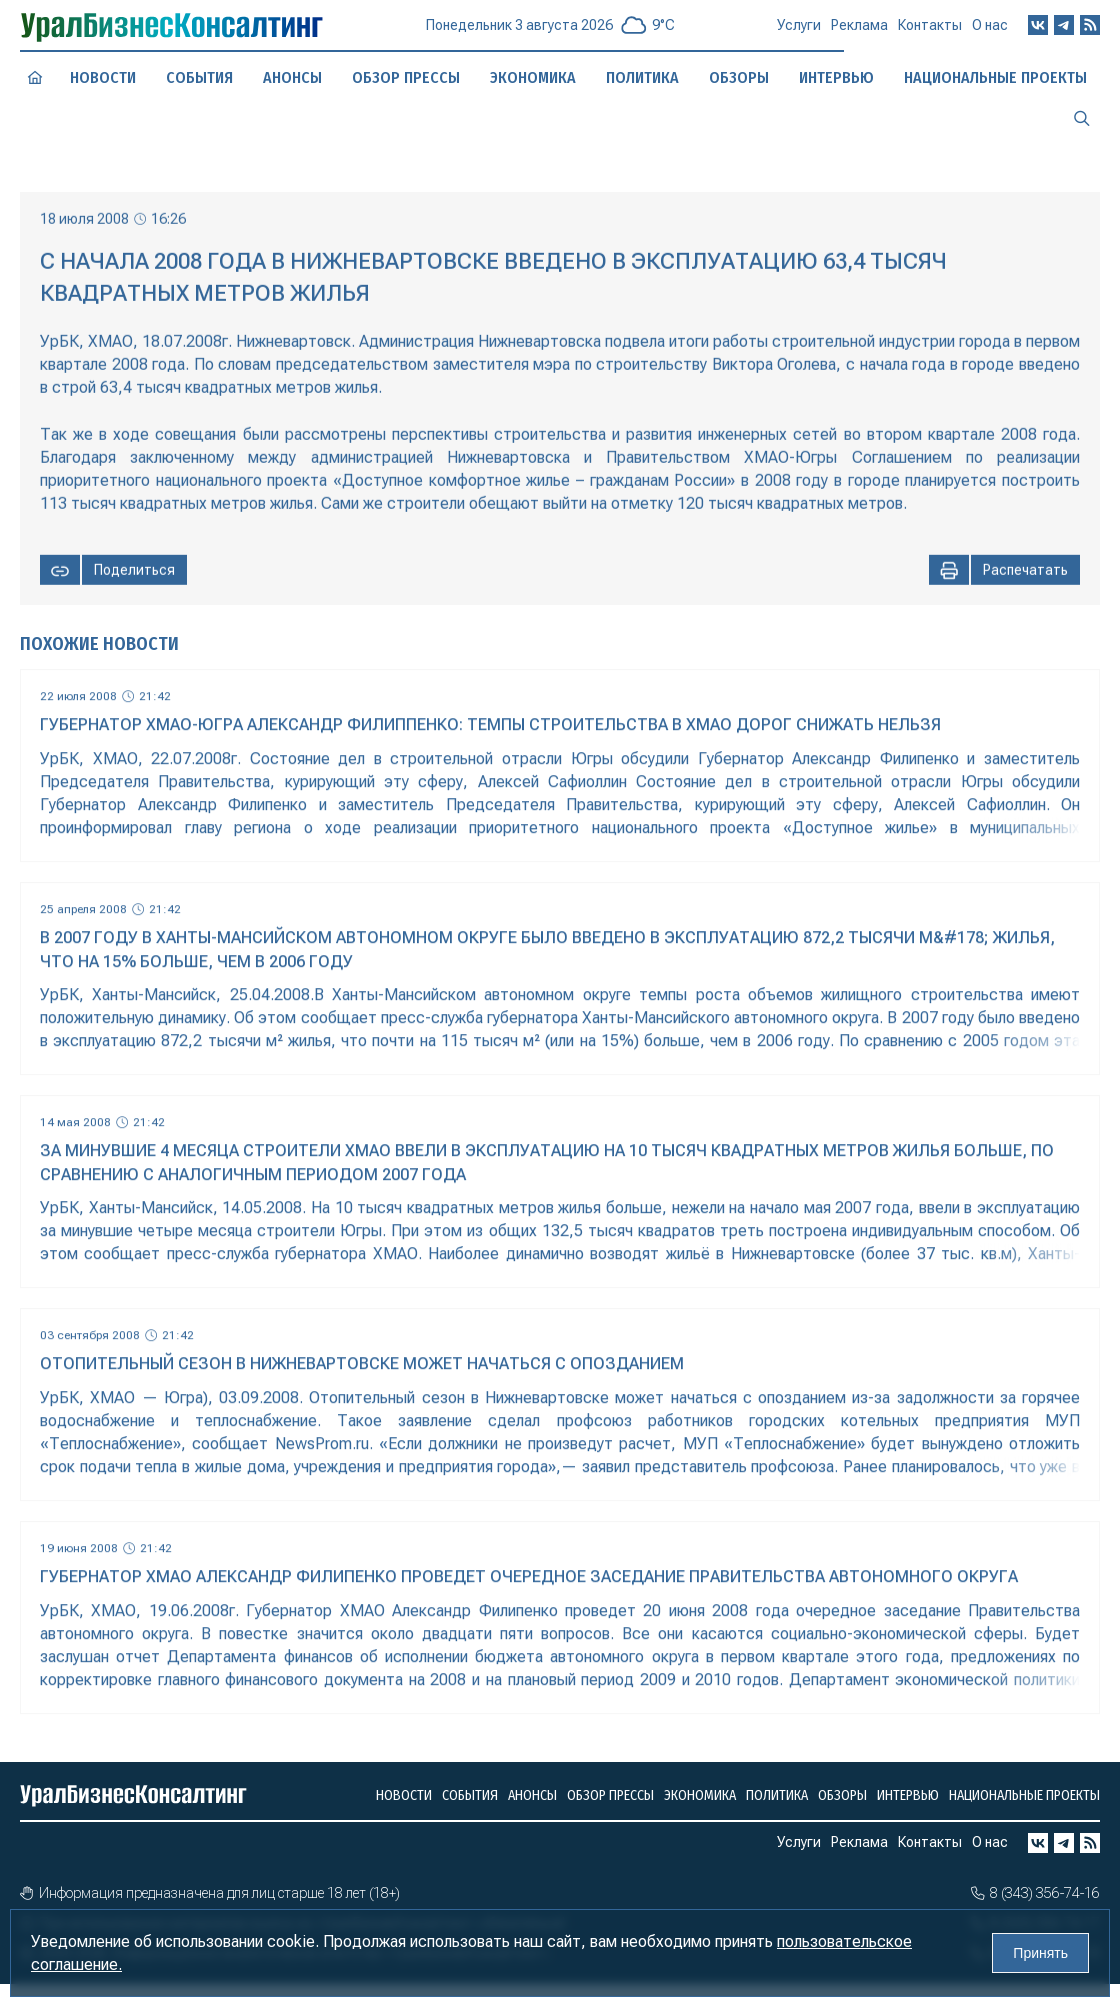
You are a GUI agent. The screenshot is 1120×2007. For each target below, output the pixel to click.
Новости (102, 77)
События (199, 77)
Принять (1040, 1953)
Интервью (908, 1795)
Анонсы (292, 78)
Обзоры (739, 77)
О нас (990, 33)
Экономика (533, 77)
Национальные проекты (1024, 1795)
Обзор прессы (405, 77)
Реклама (859, 33)
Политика (642, 77)
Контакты (930, 34)
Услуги (799, 32)
